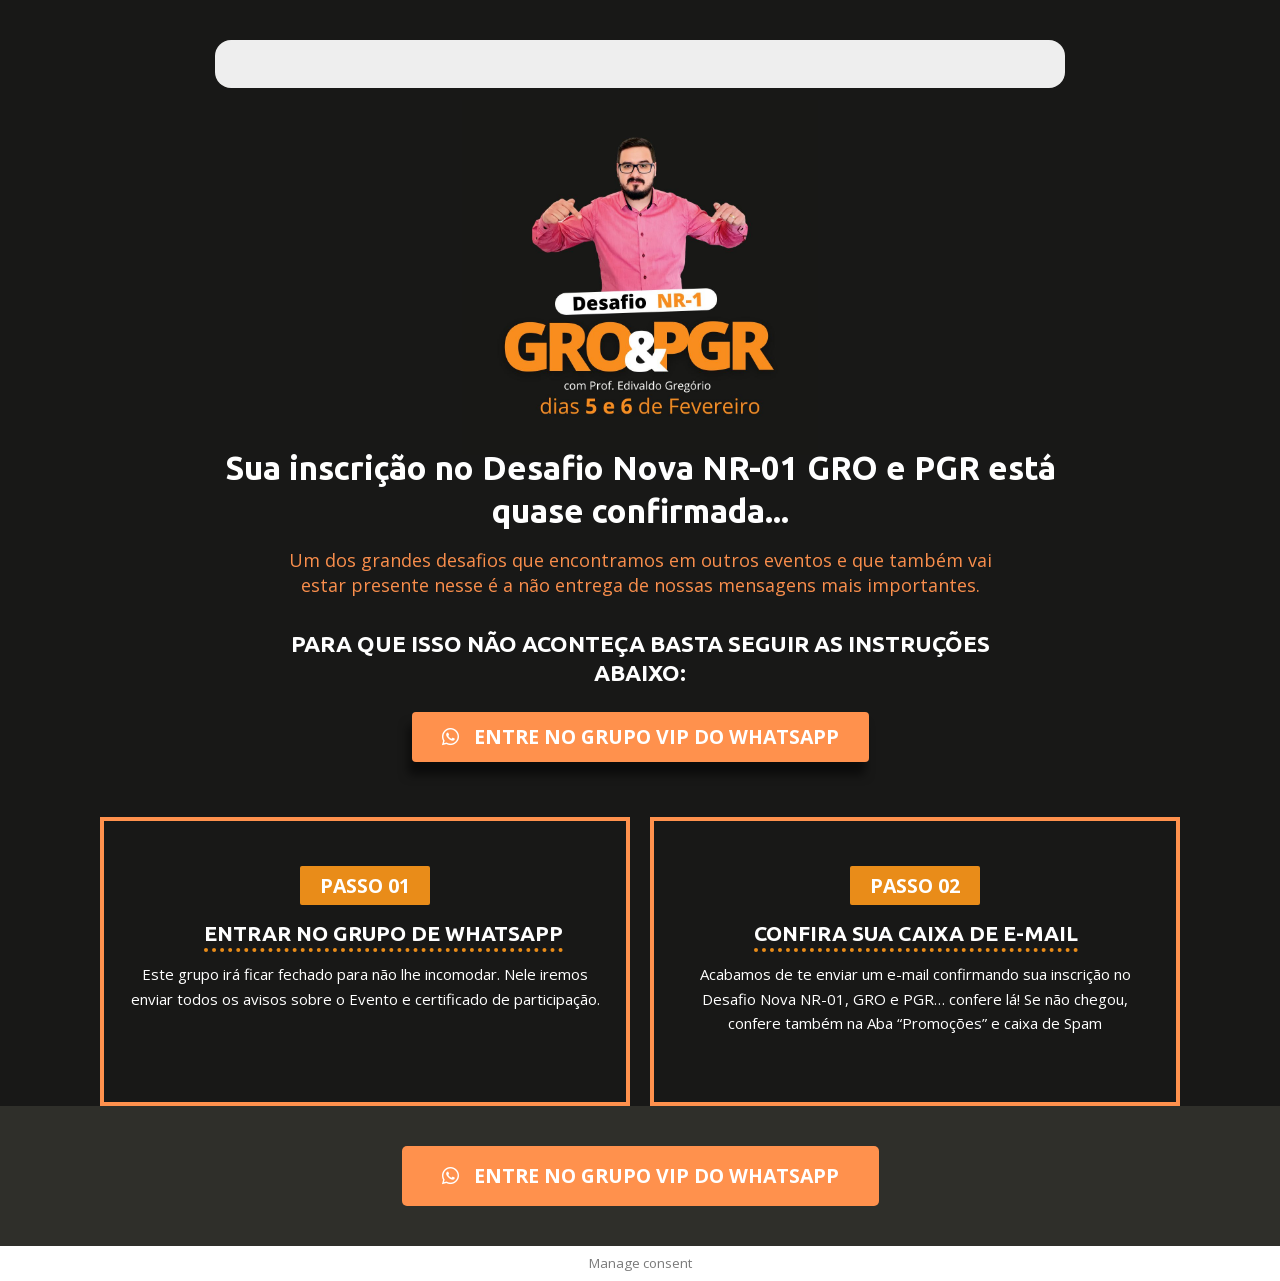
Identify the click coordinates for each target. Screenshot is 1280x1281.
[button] (365, 886)
